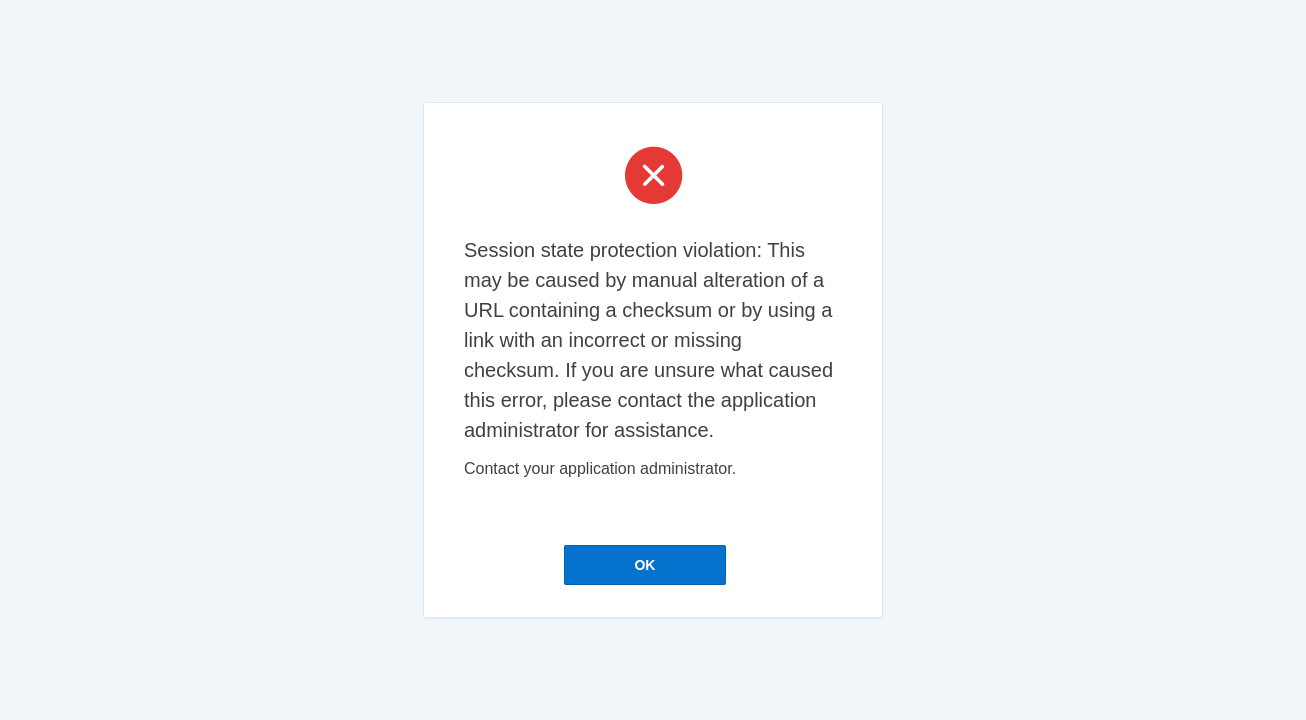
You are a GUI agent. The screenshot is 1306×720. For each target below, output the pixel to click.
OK (644, 565)
